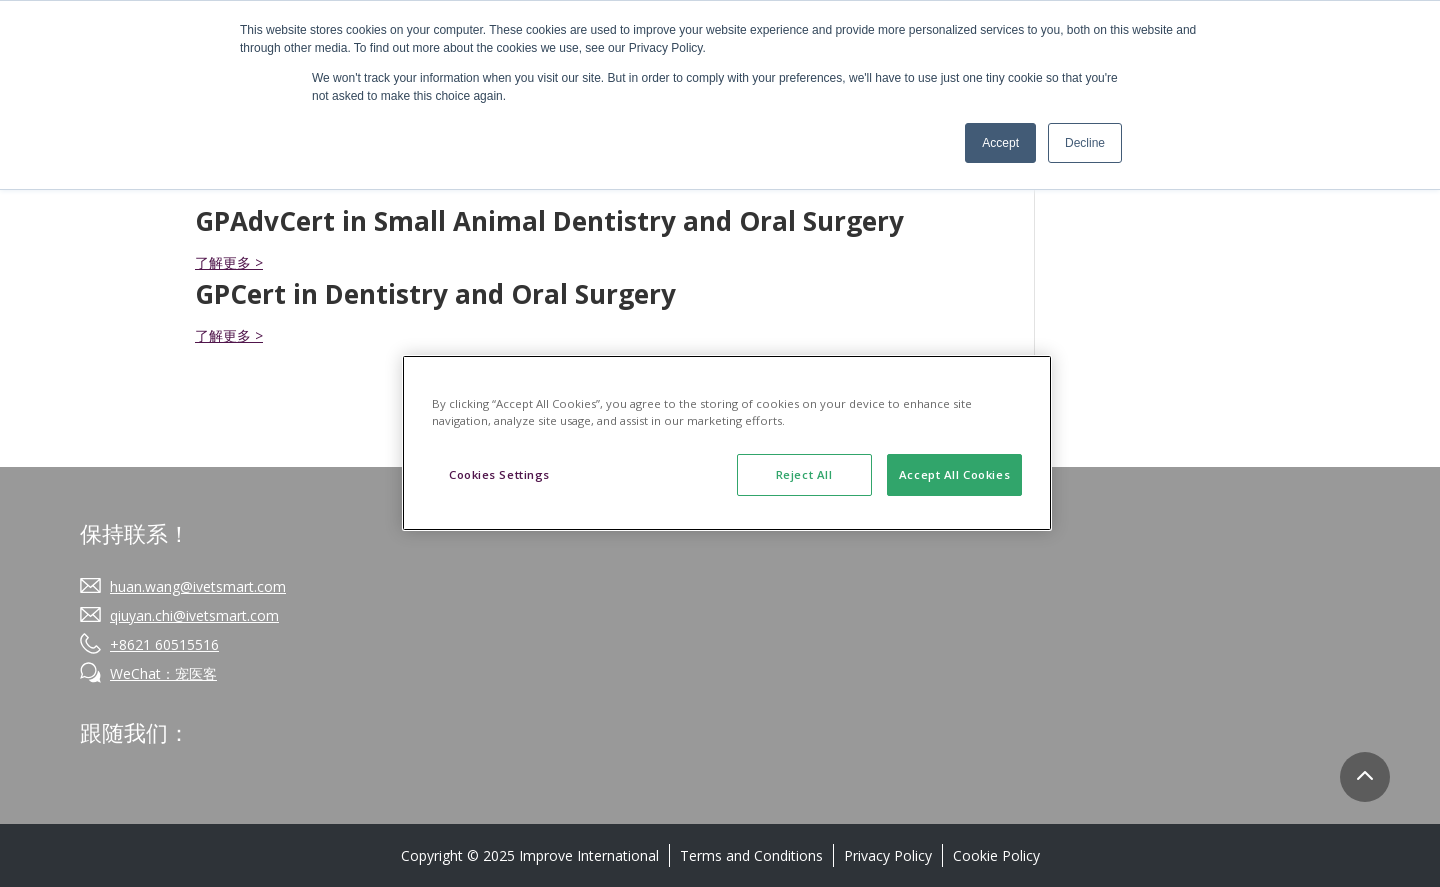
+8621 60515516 (164, 644)
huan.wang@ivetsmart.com (198, 586)
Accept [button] (1000, 143)
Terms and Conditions (751, 855)
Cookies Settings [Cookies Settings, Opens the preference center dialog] (499, 474)
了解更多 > (229, 262)
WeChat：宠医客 (163, 673)
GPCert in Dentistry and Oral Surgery (435, 294)
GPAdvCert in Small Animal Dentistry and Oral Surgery (549, 221)
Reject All (804, 474)
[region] (727, 443)
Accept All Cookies (954, 474)
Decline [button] (1085, 143)
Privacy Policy (888, 855)
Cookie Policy (996, 855)
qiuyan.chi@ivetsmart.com (194, 615)
